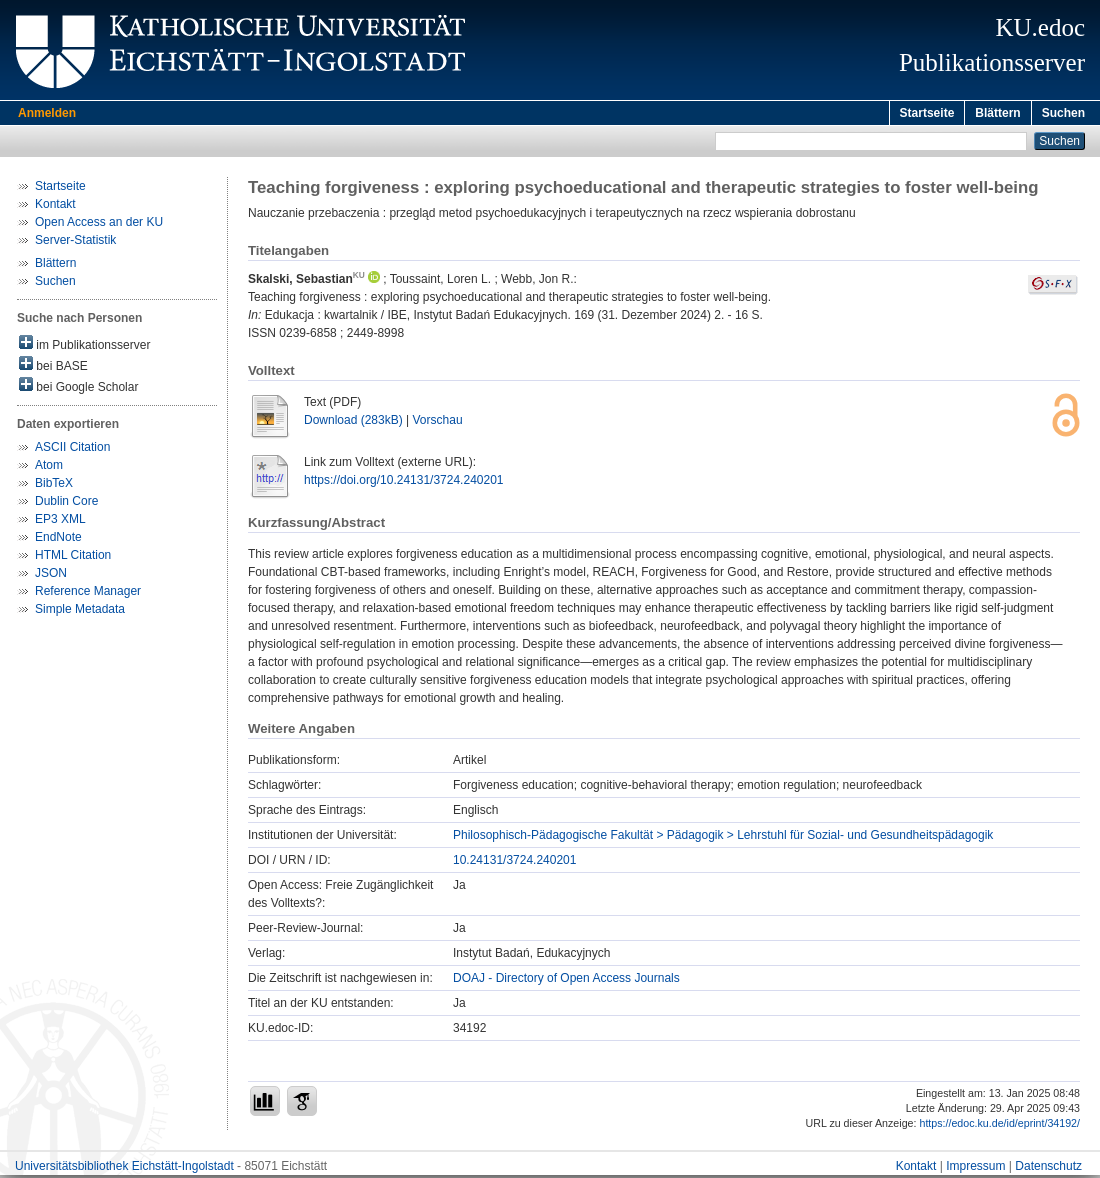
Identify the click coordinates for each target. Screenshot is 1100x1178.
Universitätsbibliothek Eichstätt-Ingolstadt (124, 1169)
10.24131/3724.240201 (514, 863)
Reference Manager (88, 594)
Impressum (975, 1169)
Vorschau (438, 423)
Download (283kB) (353, 423)
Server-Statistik (75, 243)
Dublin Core (66, 504)
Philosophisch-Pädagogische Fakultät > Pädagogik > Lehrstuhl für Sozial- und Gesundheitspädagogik (723, 838)
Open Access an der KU (99, 225)
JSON (51, 576)
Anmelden (47, 113)
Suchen (1063, 113)
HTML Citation (73, 558)
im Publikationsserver (84, 346)
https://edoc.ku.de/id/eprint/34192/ (999, 1126)
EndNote (58, 540)
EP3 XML (60, 522)
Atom (49, 468)
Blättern (997, 113)
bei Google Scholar (78, 388)
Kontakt (55, 207)
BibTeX (54, 486)
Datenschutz (1048, 1169)
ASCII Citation (72, 450)
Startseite (927, 113)
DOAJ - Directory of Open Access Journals (566, 981)
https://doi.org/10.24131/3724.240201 (404, 483)
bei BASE (53, 367)
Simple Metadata (80, 612)
